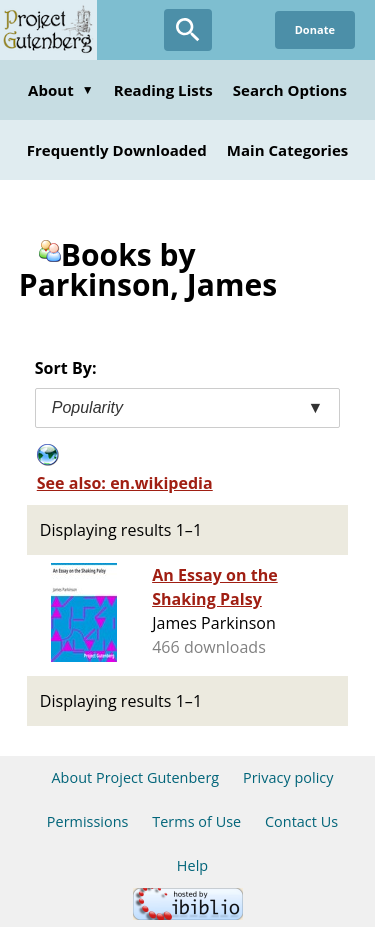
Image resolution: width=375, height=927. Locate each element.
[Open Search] (188, 30)
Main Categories (288, 150)
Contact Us (301, 821)
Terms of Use (196, 821)
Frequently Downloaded (117, 150)
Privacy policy (288, 777)
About (61, 90)
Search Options (290, 90)
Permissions (88, 821)
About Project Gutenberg (135, 777)
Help (192, 865)
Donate (315, 29)
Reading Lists (163, 90)
